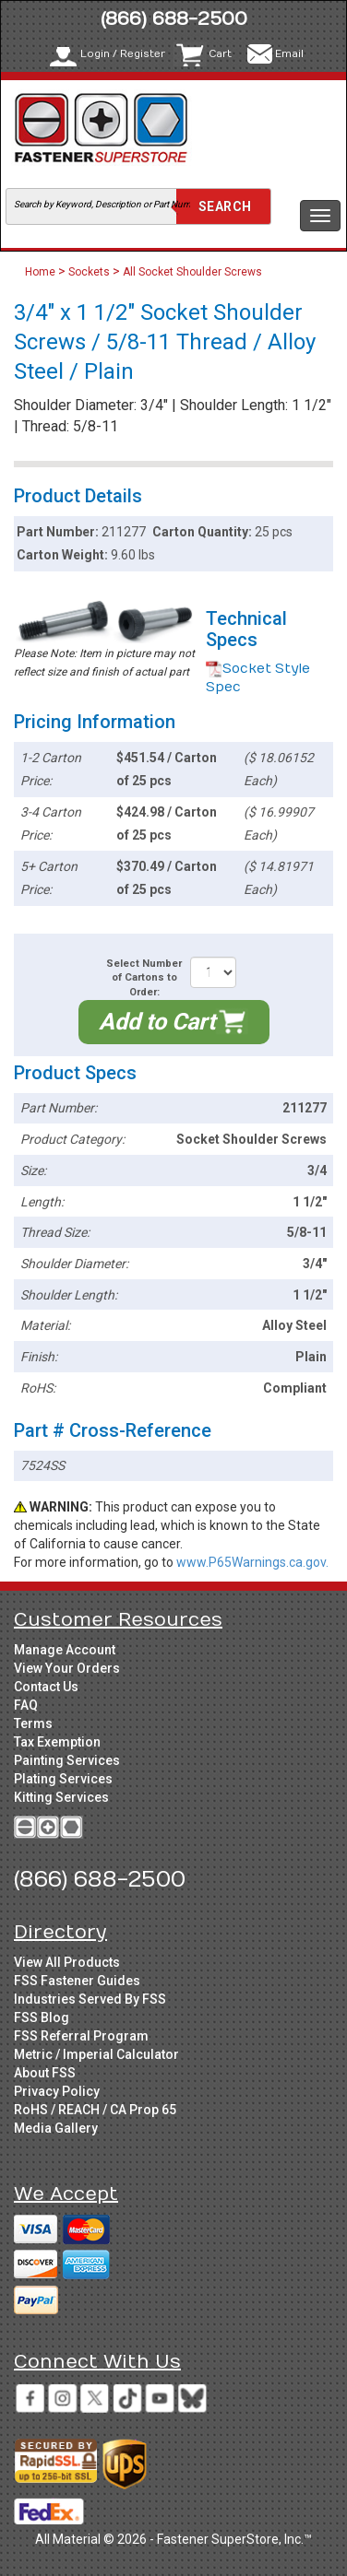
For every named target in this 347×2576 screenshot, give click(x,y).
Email (289, 54)
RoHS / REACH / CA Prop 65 (95, 2109)
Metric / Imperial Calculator (96, 2054)
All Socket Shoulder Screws (192, 271)
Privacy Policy (57, 2091)
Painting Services (67, 1760)
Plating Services (63, 1778)
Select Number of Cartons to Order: (144, 978)
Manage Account (64, 1649)
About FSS (45, 2072)
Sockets (89, 271)
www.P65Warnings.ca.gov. (252, 1562)
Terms (33, 1723)
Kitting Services (61, 1797)
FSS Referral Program (81, 2036)
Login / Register (122, 54)
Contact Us (46, 1686)
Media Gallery (56, 2128)
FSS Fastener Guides (77, 1980)
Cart (220, 54)
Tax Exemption (57, 1742)
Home (41, 271)
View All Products (67, 1962)
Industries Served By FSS (90, 1999)
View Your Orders (67, 1668)
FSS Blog (41, 2017)
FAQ (26, 1705)
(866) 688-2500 (174, 18)
